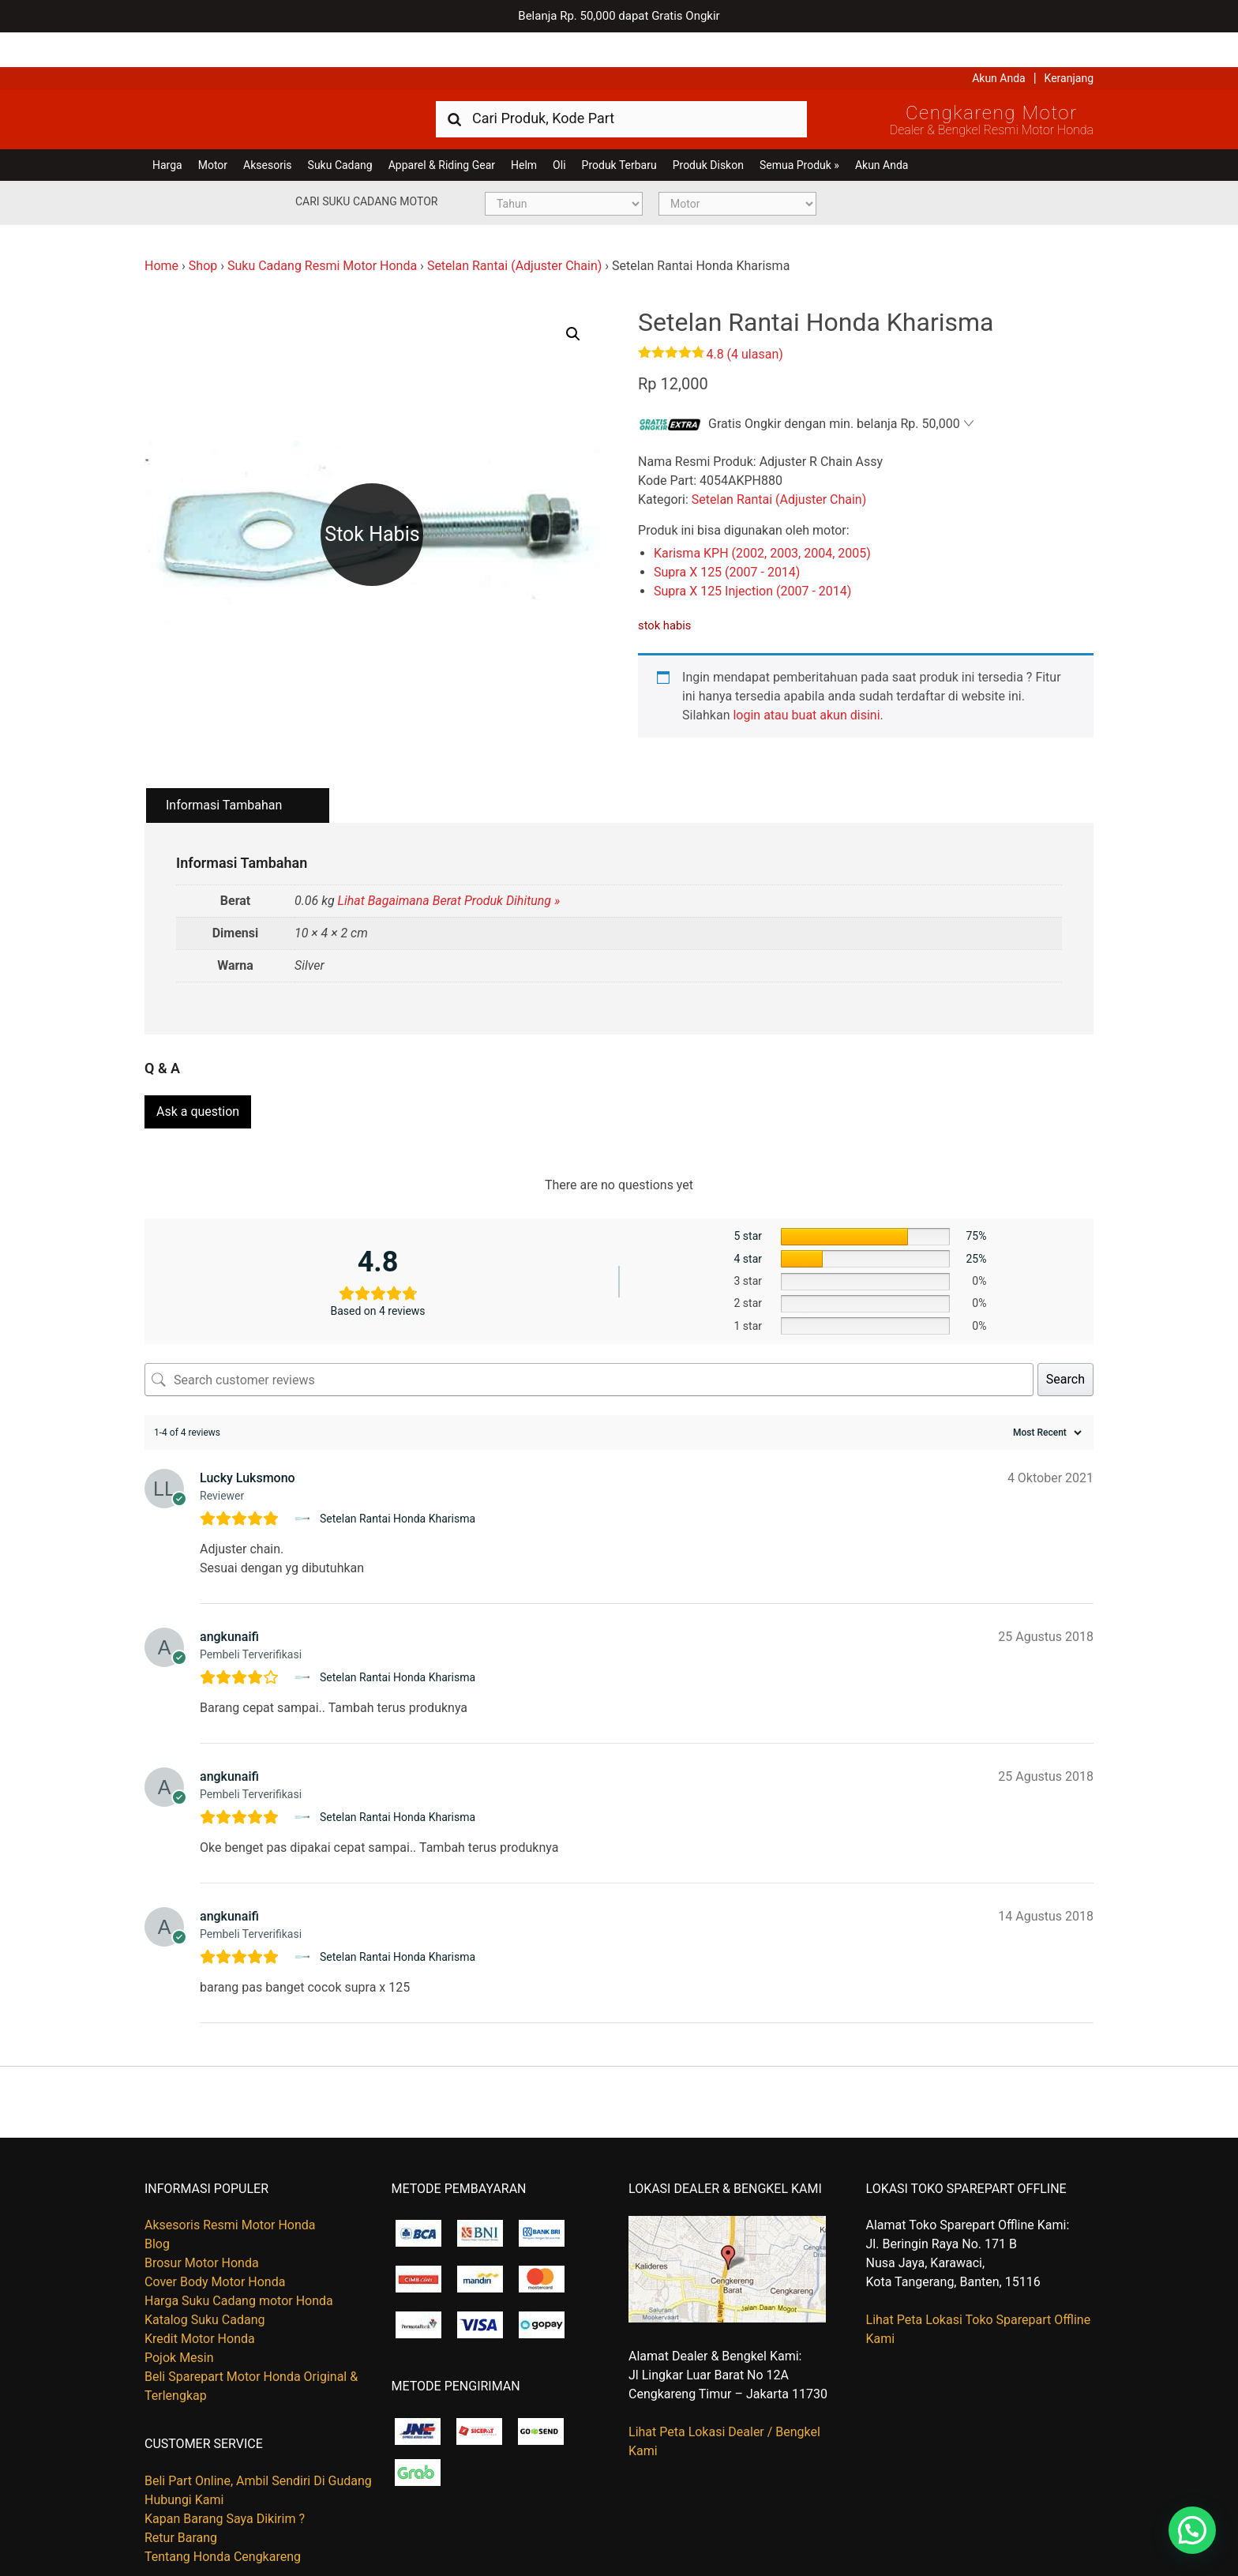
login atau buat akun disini (806, 680)
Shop (203, 230)
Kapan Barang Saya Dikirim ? (224, 2477)
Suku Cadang (340, 130)
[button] (573, 299)
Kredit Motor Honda (199, 2298)
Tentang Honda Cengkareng (222, 2515)
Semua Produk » (799, 130)
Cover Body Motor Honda (214, 2241)
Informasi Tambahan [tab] (224, 770)
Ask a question (197, 1071)
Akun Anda (999, 43)
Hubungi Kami (183, 2458)
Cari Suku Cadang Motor (366, 166)
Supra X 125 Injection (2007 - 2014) (752, 556)
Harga (167, 130)
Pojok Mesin (179, 2317)
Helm (524, 130)
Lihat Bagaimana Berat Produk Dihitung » (449, 865)
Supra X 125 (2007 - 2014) (727, 537)
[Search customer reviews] (589, 1339)
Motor (212, 130)
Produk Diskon (708, 130)
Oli (559, 130)
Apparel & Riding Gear (441, 130)
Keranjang (1069, 43)
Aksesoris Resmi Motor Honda (230, 2184)
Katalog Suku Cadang (204, 2279)
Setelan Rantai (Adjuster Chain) (514, 230)
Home (161, 230)
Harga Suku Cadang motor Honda (238, 2260)
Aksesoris (267, 130)
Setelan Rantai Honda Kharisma (397, 1478)
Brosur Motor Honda (201, 2222)
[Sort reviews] (1045, 1392)
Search (1065, 1338)
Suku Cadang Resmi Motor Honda (322, 230)
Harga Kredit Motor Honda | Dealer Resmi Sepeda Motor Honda (258, 82)
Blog (157, 2203)
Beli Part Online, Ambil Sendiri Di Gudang (258, 2439)
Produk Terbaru (619, 130)
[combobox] (621, 83)
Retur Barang (180, 2496)
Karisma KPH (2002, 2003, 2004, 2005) (762, 518)
